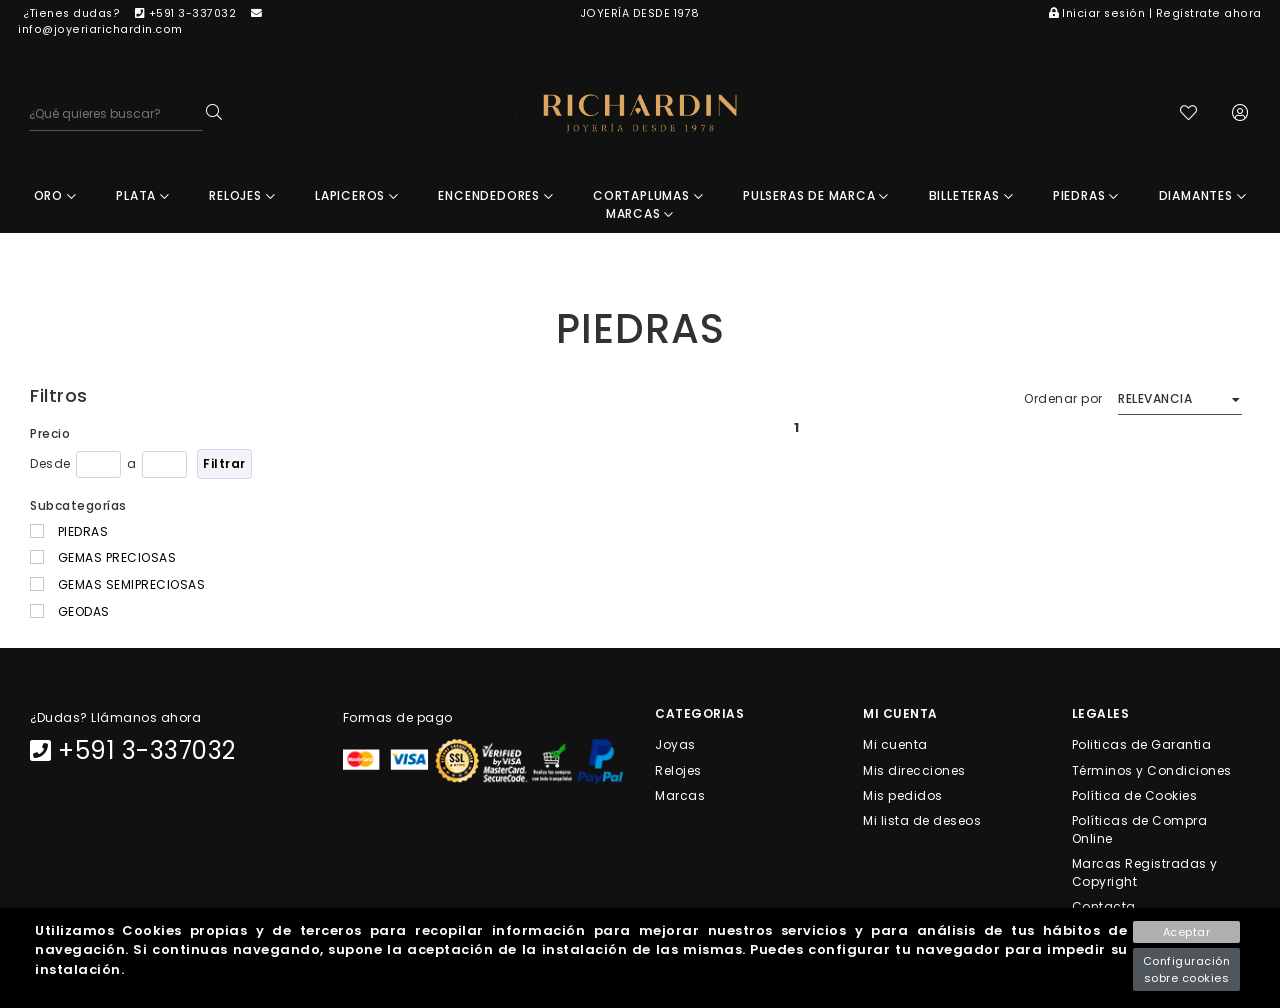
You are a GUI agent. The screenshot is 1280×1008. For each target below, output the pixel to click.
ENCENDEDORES (495, 195)
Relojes (678, 769)
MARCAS (640, 213)
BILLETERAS (971, 195)
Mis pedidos (903, 794)
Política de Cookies (1135, 794)
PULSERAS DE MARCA (816, 195)
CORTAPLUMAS (648, 195)
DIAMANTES (1203, 195)
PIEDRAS (1086, 195)
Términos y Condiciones (1152, 769)
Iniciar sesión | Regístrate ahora (1155, 13)
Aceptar (1187, 932)
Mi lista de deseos (922, 820)
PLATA (143, 195)
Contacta (1104, 906)
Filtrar (224, 463)
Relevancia (1155, 398)
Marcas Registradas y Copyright (1145, 872)
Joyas (675, 744)
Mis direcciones (914, 769)
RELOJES (242, 195)
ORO (55, 195)
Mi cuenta (895, 744)
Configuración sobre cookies (1187, 969)
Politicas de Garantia (1142, 744)
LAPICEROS (357, 195)
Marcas (680, 794)
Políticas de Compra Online (1140, 829)
